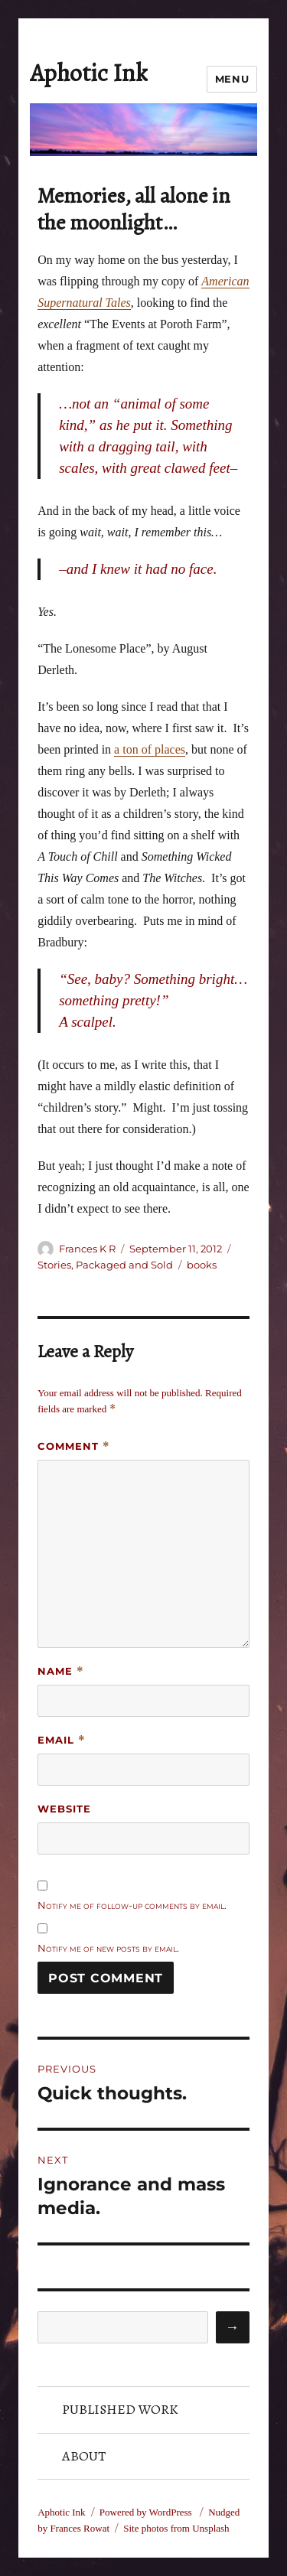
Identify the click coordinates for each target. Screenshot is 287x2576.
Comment (74, 1446)
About (84, 2456)
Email (62, 1740)
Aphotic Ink (89, 73)
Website (64, 1809)
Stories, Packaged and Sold (105, 1265)
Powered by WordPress (146, 2512)
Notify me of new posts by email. (108, 1948)
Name (61, 1671)
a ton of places (149, 749)
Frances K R (87, 1248)
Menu (232, 79)
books (202, 1265)
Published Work (120, 2409)
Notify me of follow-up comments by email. (132, 1905)
